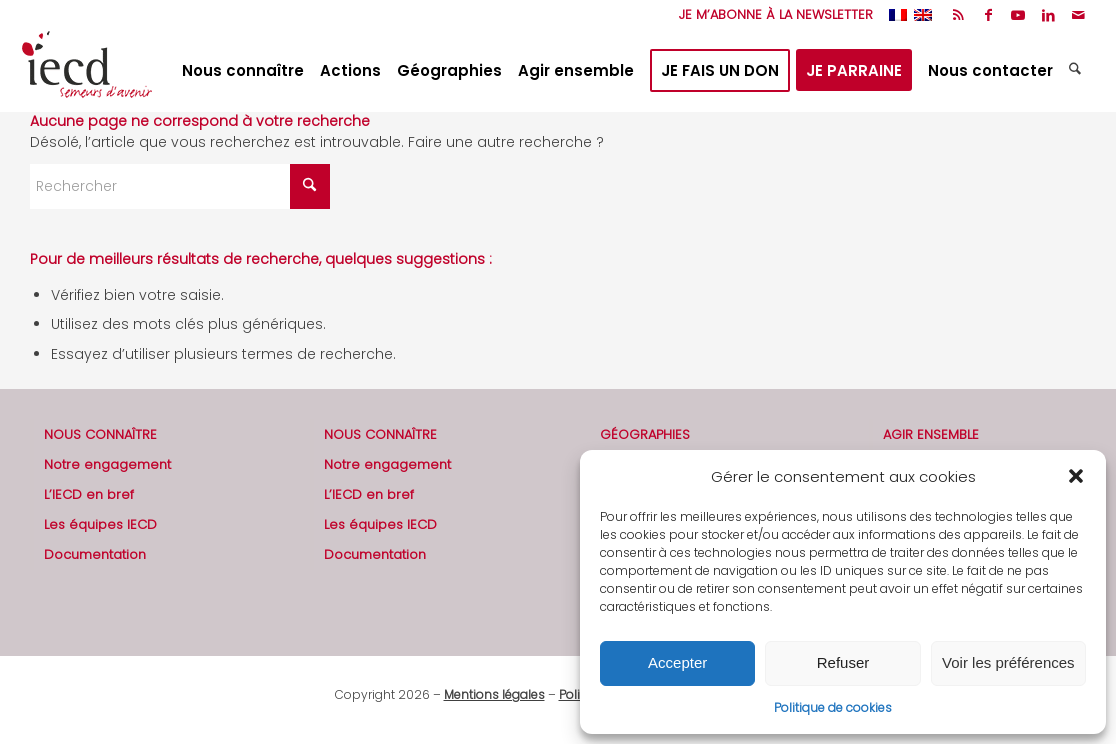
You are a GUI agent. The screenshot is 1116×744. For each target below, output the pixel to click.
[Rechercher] (1077, 71)
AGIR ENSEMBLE (931, 434)
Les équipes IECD (100, 524)
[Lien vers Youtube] (1018, 15)
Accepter (677, 662)
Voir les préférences (1008, 662)
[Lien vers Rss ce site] (958, 15)
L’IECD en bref (89, 494)
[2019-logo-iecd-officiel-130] (87, 71)
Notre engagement (107, 464)
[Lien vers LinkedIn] (1048, 15)
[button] (1076, 476)
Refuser (843, 662)
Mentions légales (494, 694)
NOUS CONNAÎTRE (100, 434)
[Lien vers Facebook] (988, 15)
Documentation (95, 554)
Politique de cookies (833, 707)
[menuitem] (771, 15)
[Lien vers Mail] (1079, 15)
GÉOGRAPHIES (645, 434)
